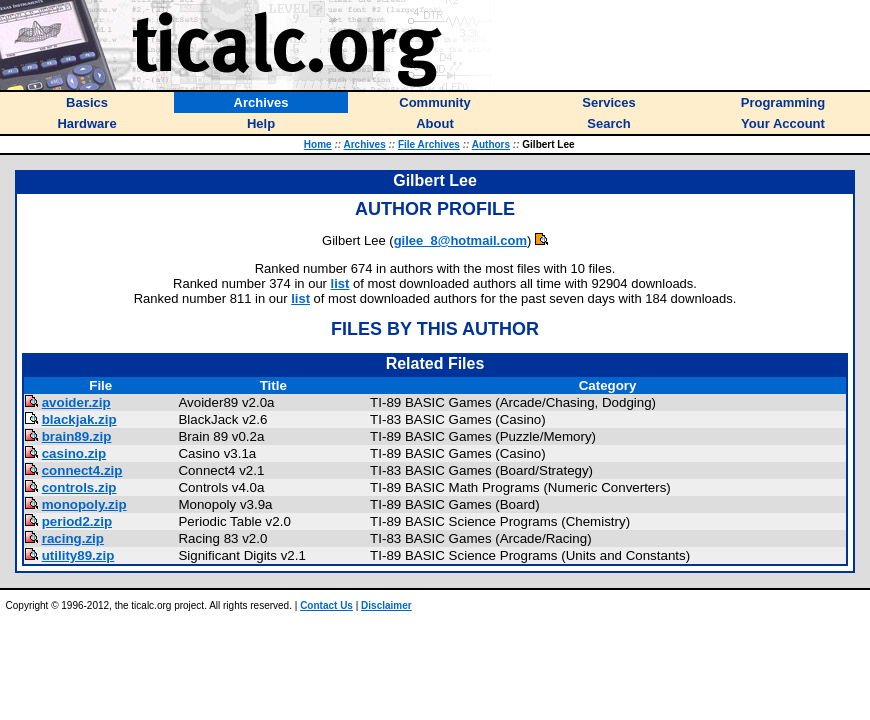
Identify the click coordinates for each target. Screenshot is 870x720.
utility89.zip (78, 555)
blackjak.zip (79, 419)
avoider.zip (76, 402)
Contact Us (326, 605)
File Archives (429, 144)
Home (318, 144)
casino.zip (74, 453)
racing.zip (73, 538)
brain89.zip (77, 436)
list (340, 283)
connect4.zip (82, 470)
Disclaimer (386, 605)
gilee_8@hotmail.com (460, 240)
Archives (364, 144)
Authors (491, 144)
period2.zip (77, 521)
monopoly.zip (84, 504)
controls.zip (79, 487)
